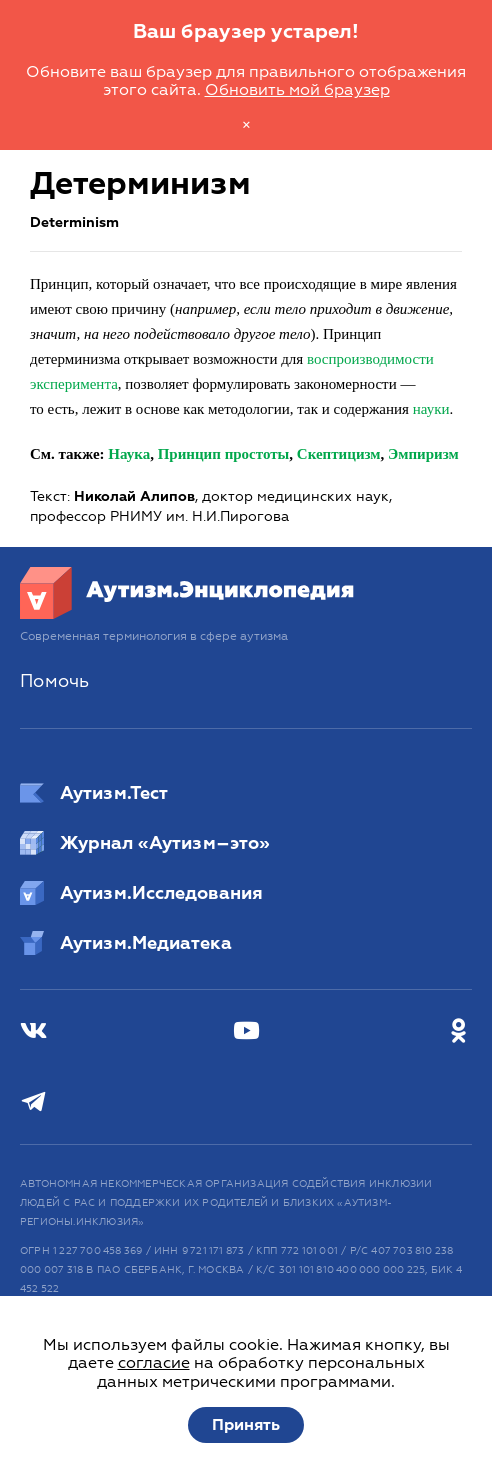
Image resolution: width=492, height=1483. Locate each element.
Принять (246, 1425)
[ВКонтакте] (33, 1031)
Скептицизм (339, 454)
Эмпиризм (423, 454)
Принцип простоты (224, 454)
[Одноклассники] (458, 1031)
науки (431, 409)
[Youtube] (246, 1031)
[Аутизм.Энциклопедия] (187, 614)
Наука (129, 454)
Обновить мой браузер (297, 90)
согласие (154, 1363)
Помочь (54, 681)
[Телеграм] (33, 1102)
